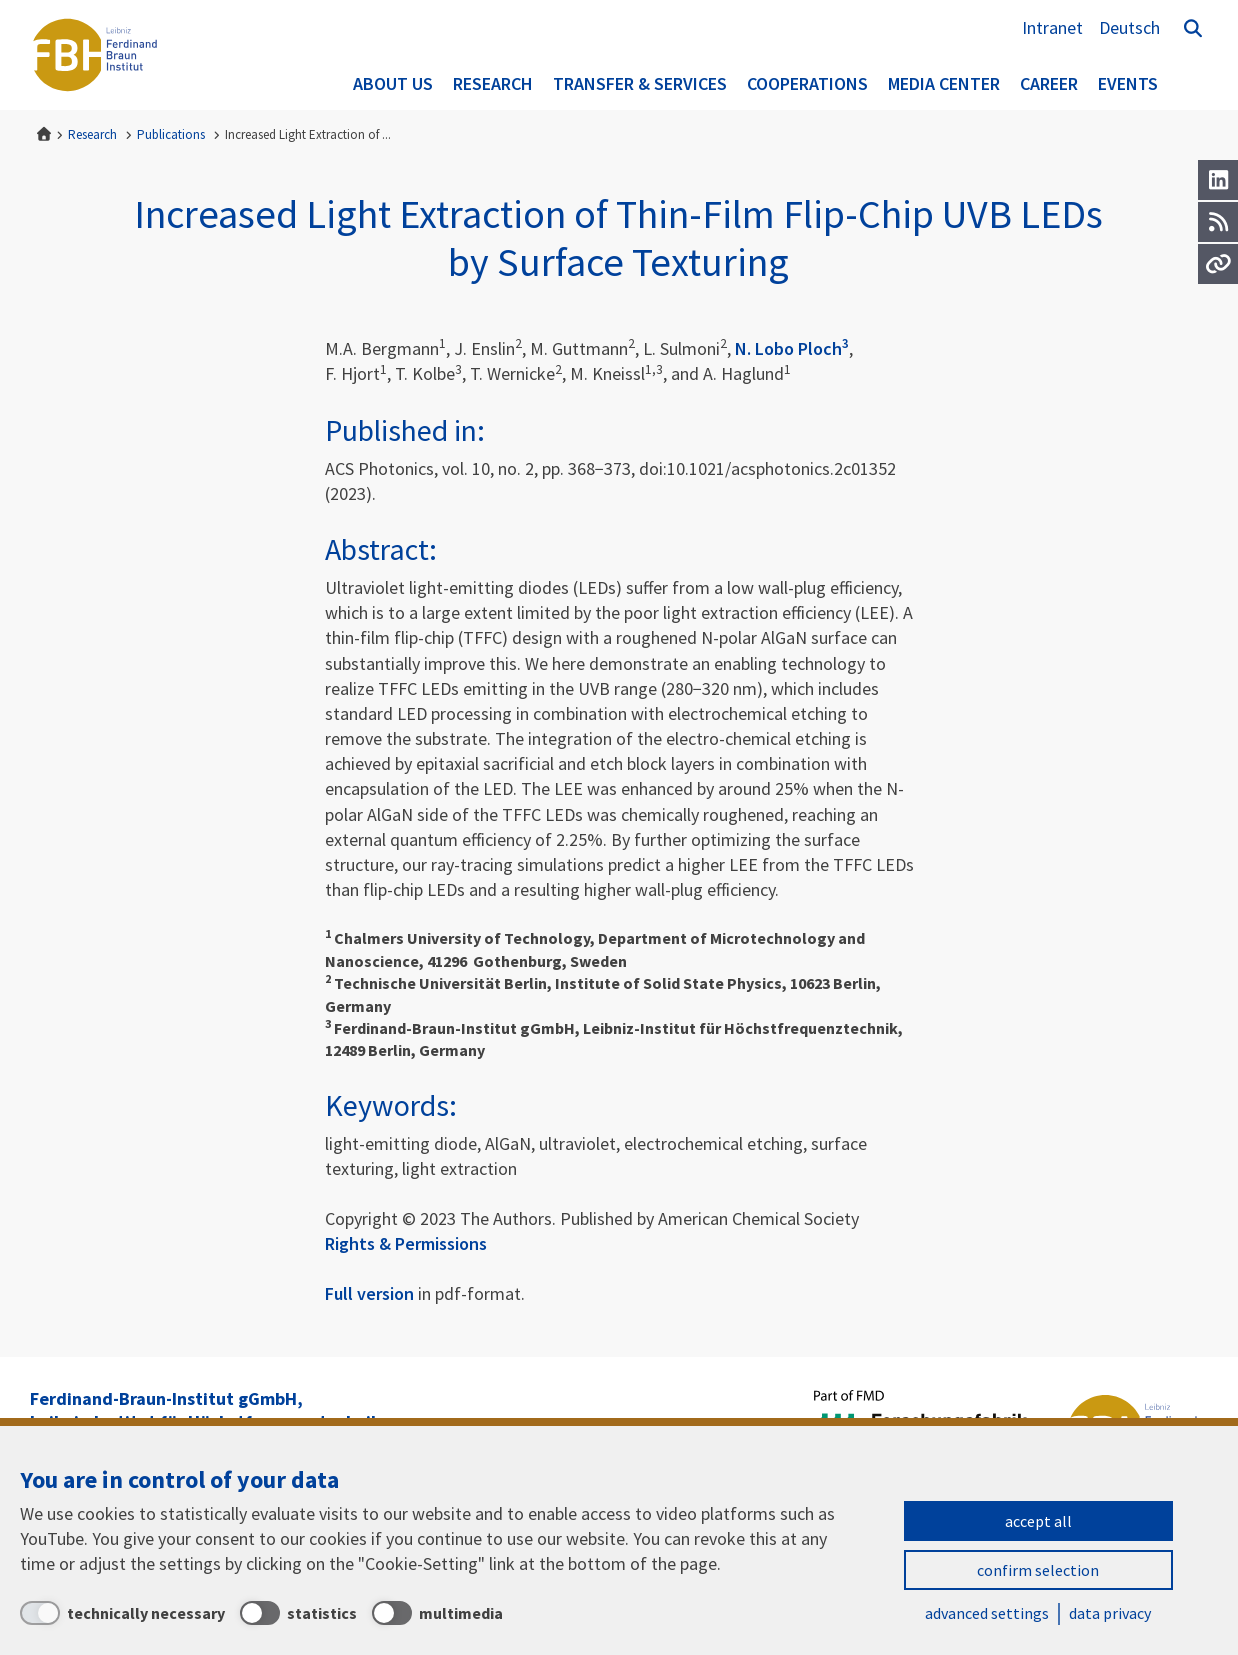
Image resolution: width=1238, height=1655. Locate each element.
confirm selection (1038, 1570)
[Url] (1218, 264)
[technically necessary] (122, 1613)
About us (393, 83)
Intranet (1052, 27)
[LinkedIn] (1218, 180)
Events (1128, 83)
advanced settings (987, 1613)
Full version (369, 1293)
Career (1049, 83)
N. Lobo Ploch (792, 348)
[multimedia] (437, 1613)
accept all (1038, 1521)
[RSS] (1218, 222)
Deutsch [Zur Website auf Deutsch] (1129, 27)
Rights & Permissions (406, 1243)
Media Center (944, 83)
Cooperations (807, 83)
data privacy (1110, 1613)
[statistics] (298, 1613)
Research (493, 83)
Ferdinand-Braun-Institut (95, 55)
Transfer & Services (640, 83)
